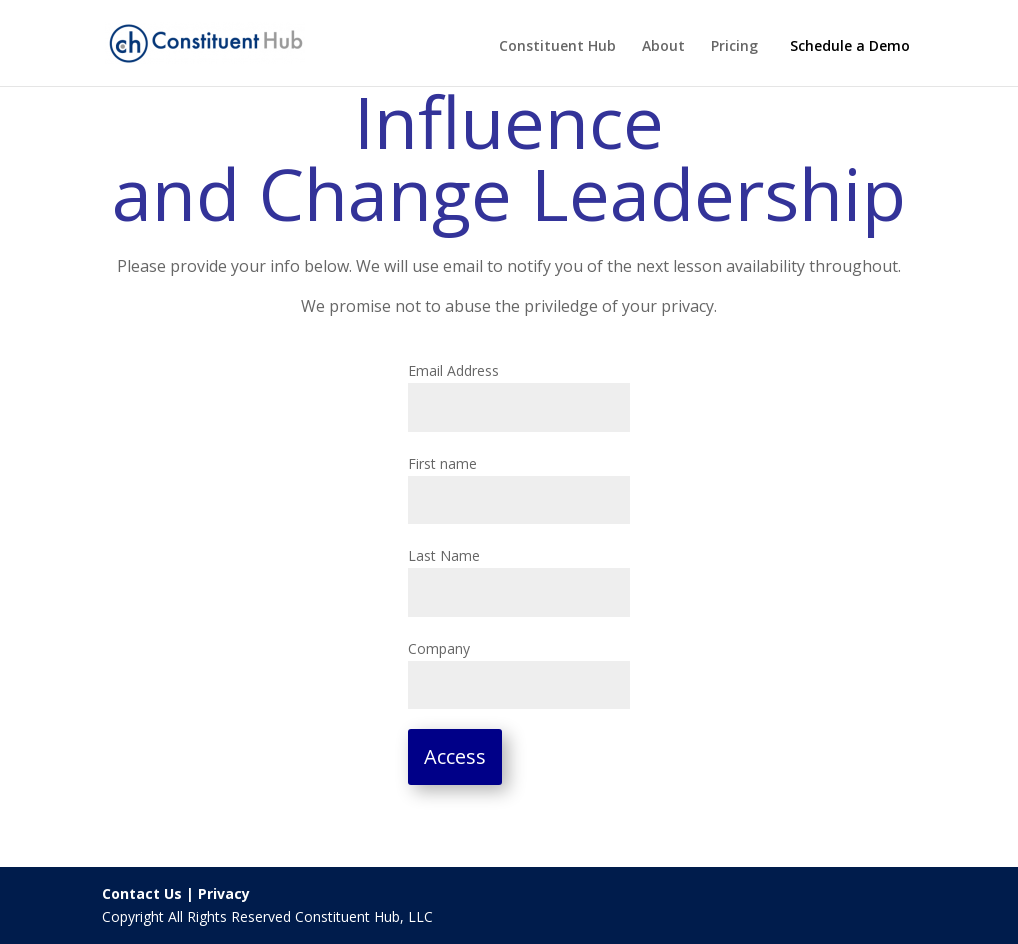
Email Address (453, 370)
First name (442, 463)
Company (439, 648)
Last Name (444, 555)
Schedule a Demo (850, 45)
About (663, 47)
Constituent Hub (557, 47)
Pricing (734, 47)
